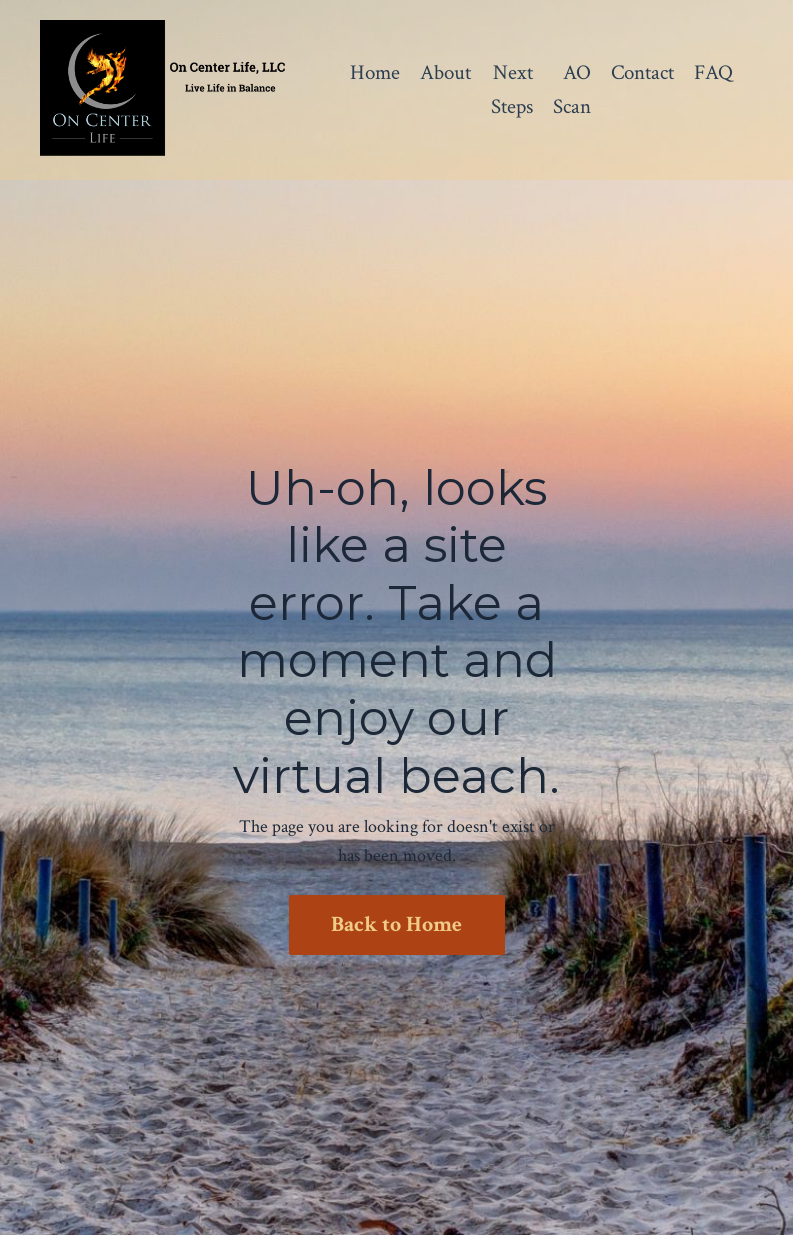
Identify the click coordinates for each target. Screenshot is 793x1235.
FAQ (713, 72)
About (445, 72)
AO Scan (572, 89)
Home (375, 72)
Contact (642, 72)
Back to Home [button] (397, 924)
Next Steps (512, 89)
